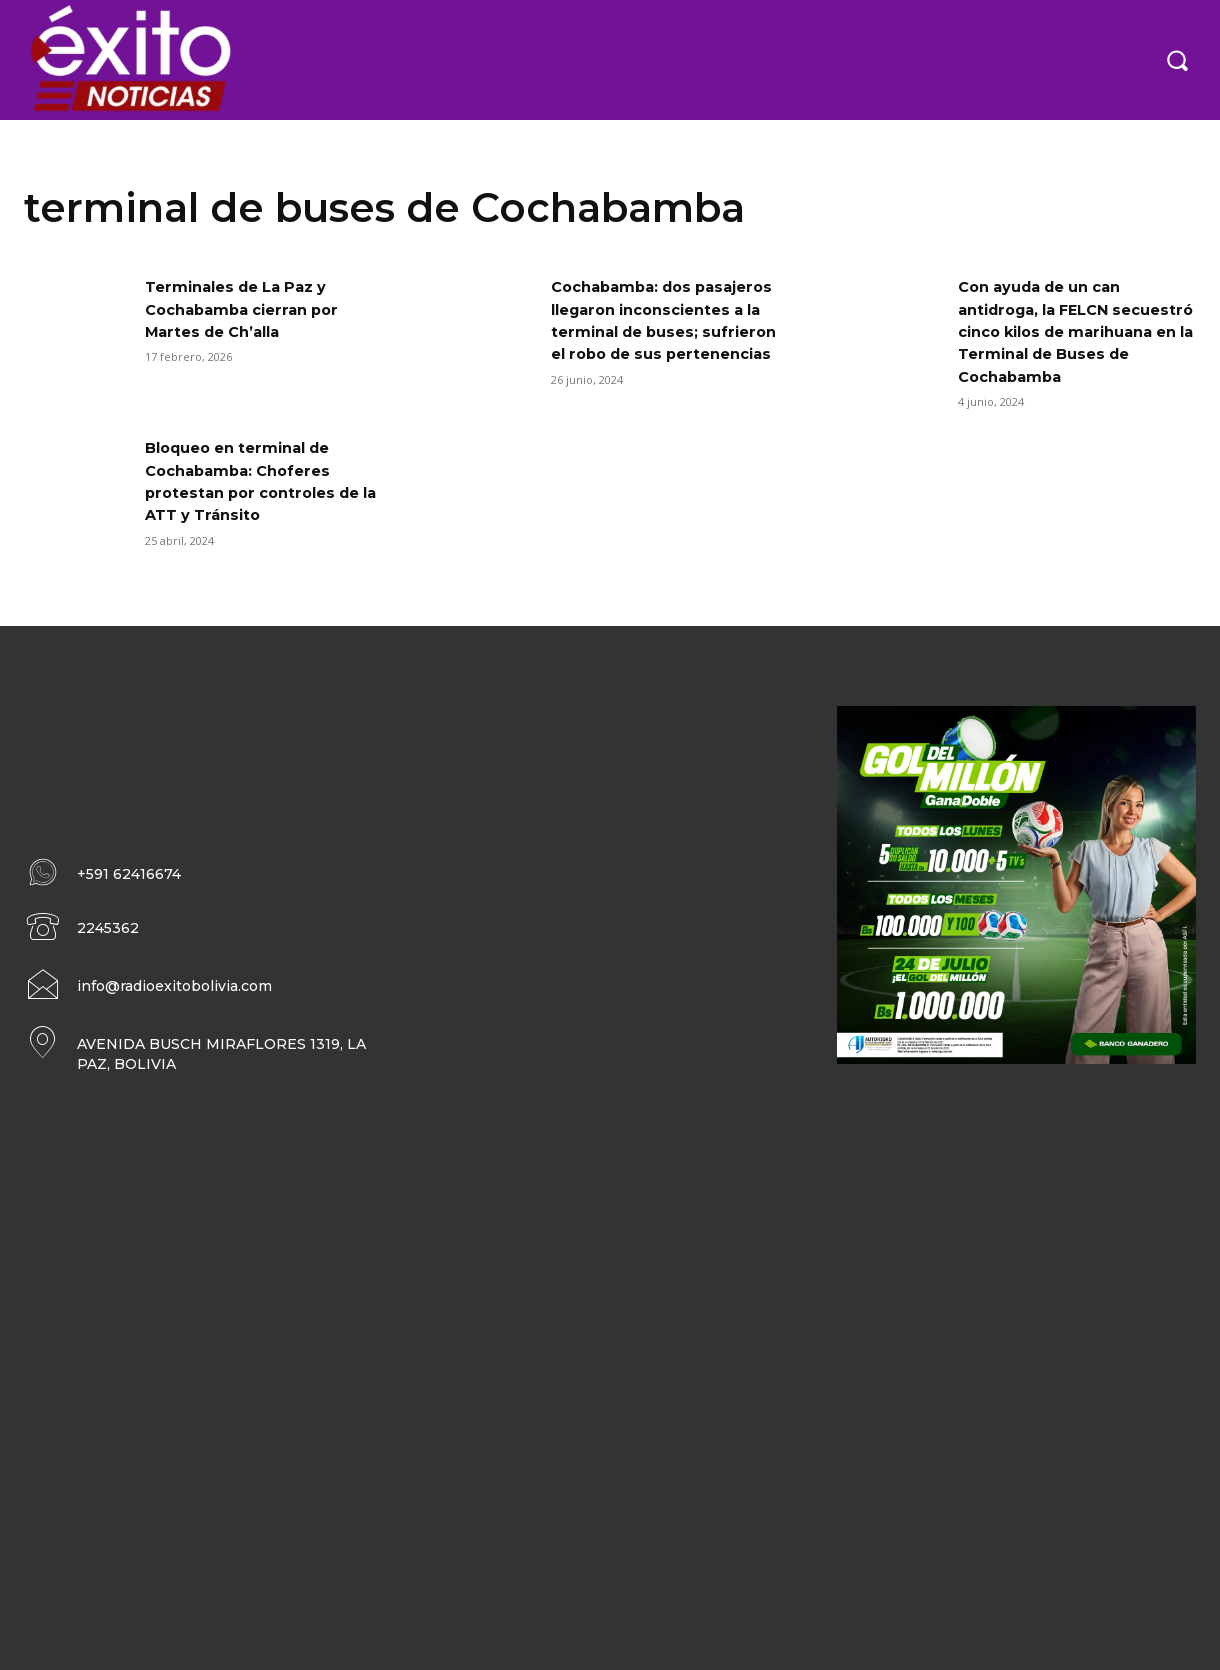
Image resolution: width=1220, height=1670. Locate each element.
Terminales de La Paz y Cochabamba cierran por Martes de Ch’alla (251, 309)
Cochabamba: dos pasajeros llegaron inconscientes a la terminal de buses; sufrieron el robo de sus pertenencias (668, 331)
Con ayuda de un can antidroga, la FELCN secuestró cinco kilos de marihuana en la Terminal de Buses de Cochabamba (1071, 331)
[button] (1177, 60)
